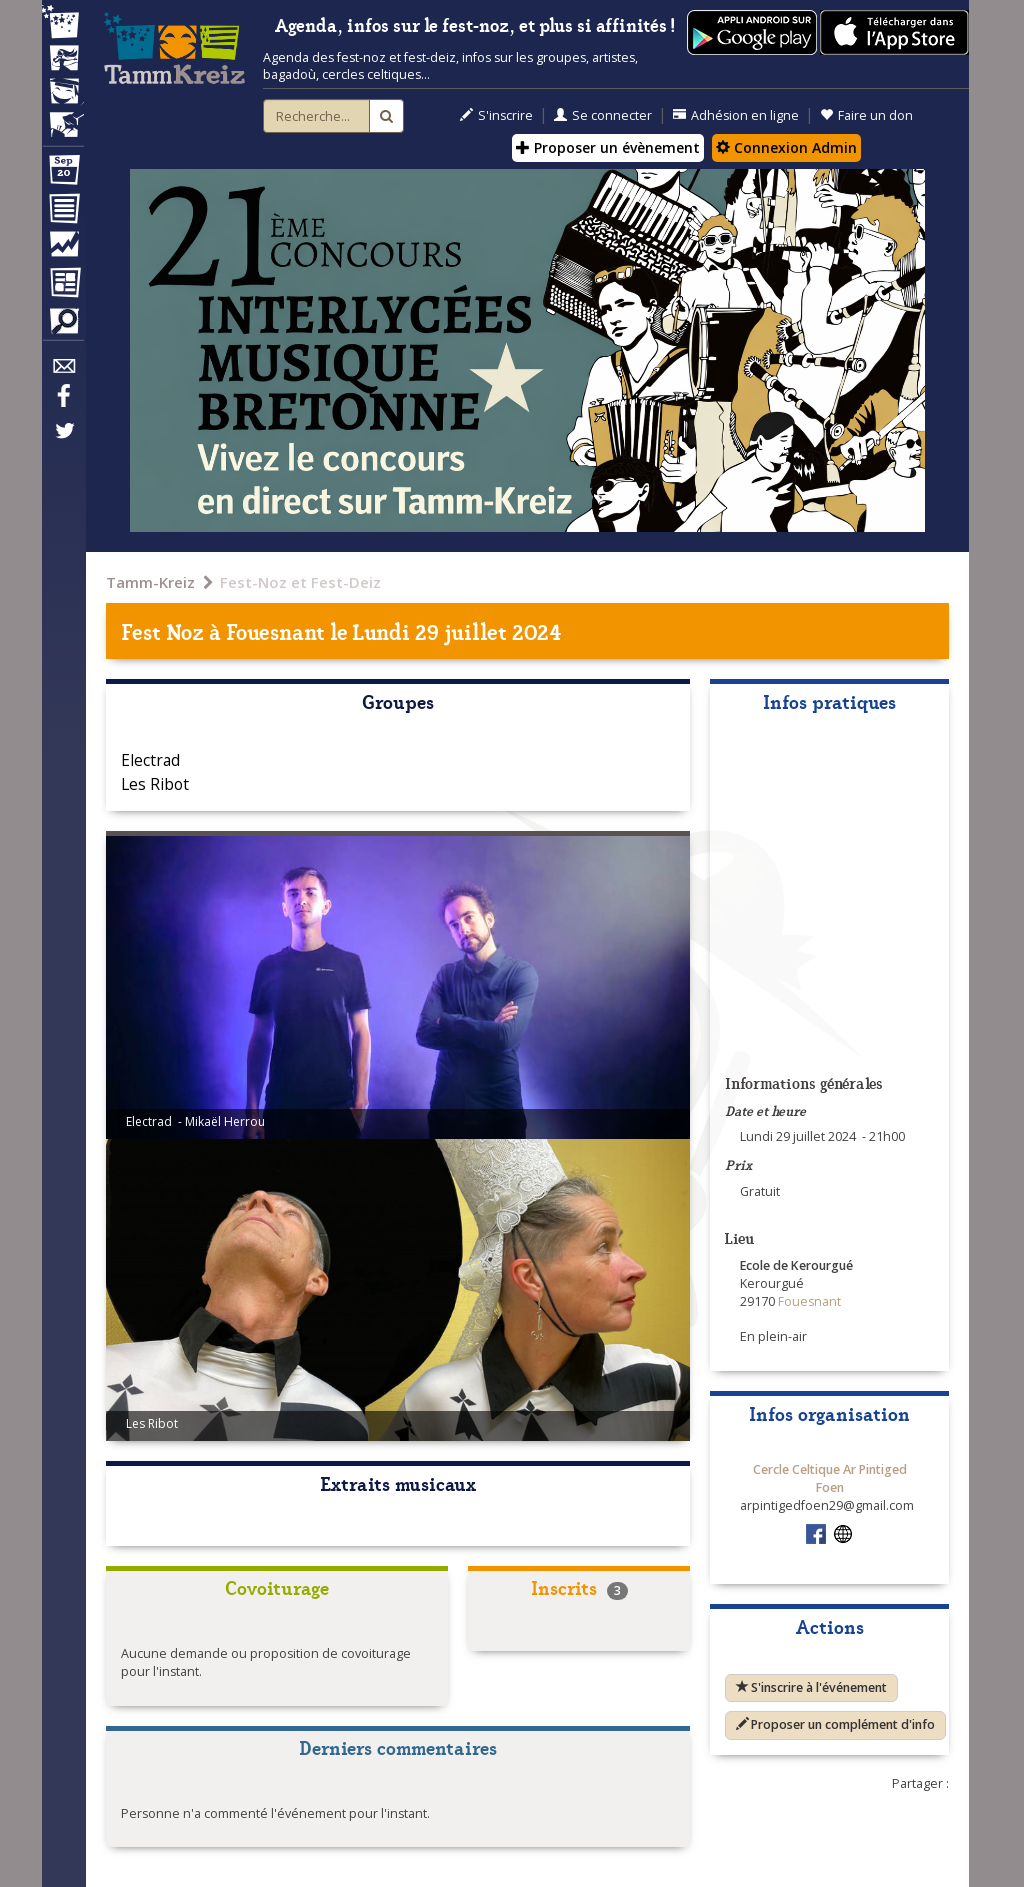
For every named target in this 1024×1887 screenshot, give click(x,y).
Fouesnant (275, 630)
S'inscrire (496, 115)
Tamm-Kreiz (150, 582)
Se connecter (603, 115)
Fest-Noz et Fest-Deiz (300, 582)
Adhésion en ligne (736, 115)
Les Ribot (155, 784)
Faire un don (866, 115)
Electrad (150, 760)
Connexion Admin (786, 147)
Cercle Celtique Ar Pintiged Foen (830, 1478)
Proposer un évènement (608, 147)
